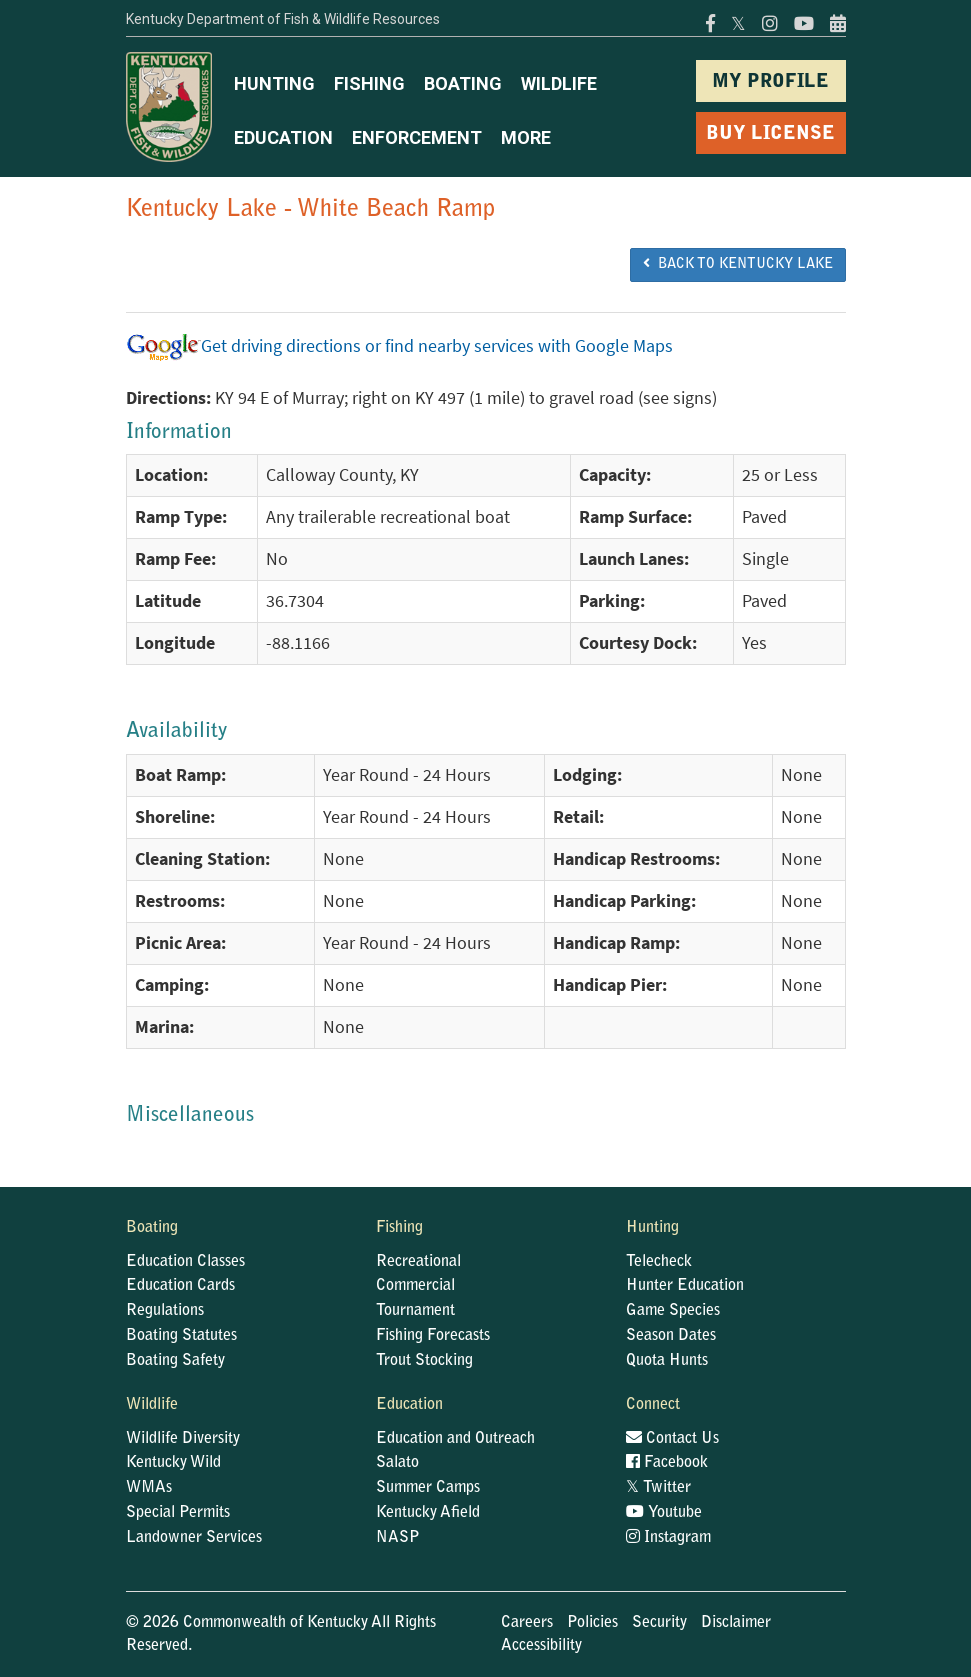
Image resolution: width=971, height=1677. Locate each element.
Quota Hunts (667, 1361)
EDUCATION (283, 137)
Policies (592, 1623)
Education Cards (180, 1286)
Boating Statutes (181, 1336)
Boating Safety (175, 1361)
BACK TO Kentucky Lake (738, 264)
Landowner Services (194, 1538)
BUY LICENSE (770, 134)
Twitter (658, 1488)
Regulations (165, 1311)
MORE (526, 137)
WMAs (149, 1488)
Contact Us (672, 1439)
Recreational (418, 1262)
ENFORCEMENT (417, 137)
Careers (527, 1623)
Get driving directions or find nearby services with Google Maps (399, 346)
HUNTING (274, 83)
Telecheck (659, 1262)
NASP (398, 1538)
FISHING (369, 83)
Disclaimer (736, 1623)
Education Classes (185, 1262)
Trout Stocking (424, 1361)
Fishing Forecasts (433, 1336)
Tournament (415, 1311)
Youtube (664, 1513)
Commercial (415, 1286)
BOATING (463, 83)
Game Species (673, 1311)
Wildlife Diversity (183, 1439)
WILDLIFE (559, 83)
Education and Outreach (455, 1439)
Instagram (668, 1538)
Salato (397, 1463)
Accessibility (541, 1646)
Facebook (667, 1463)
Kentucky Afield (428, 1513)
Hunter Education (685, 1286)
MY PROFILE (770, 82)
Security (659, 1623)
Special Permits (178, 1513)
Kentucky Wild (173, 1463)
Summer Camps (428, 1488)
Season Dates (671, 1336)
